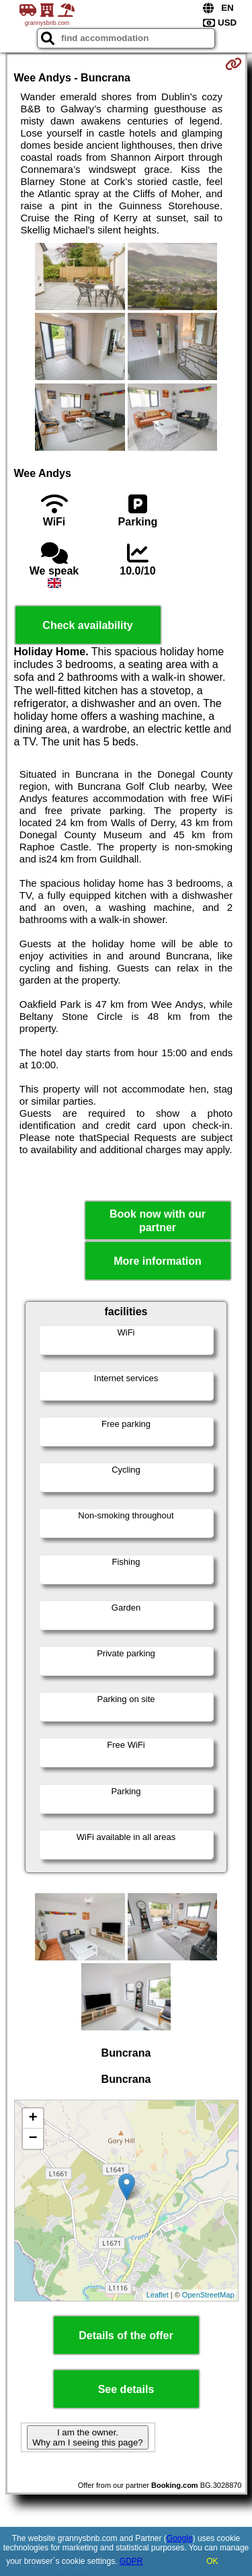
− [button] (32, 2139)
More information (158, 1261)
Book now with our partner (158, 1220)
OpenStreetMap (208, 2295)
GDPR (131, 2561)
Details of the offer (126, 2335)
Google (180, 2538)
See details (126, 2389)
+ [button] (32, 2118)
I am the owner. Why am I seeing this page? (87, 2437)
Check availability (87, 625)
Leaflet (157, 2295)
